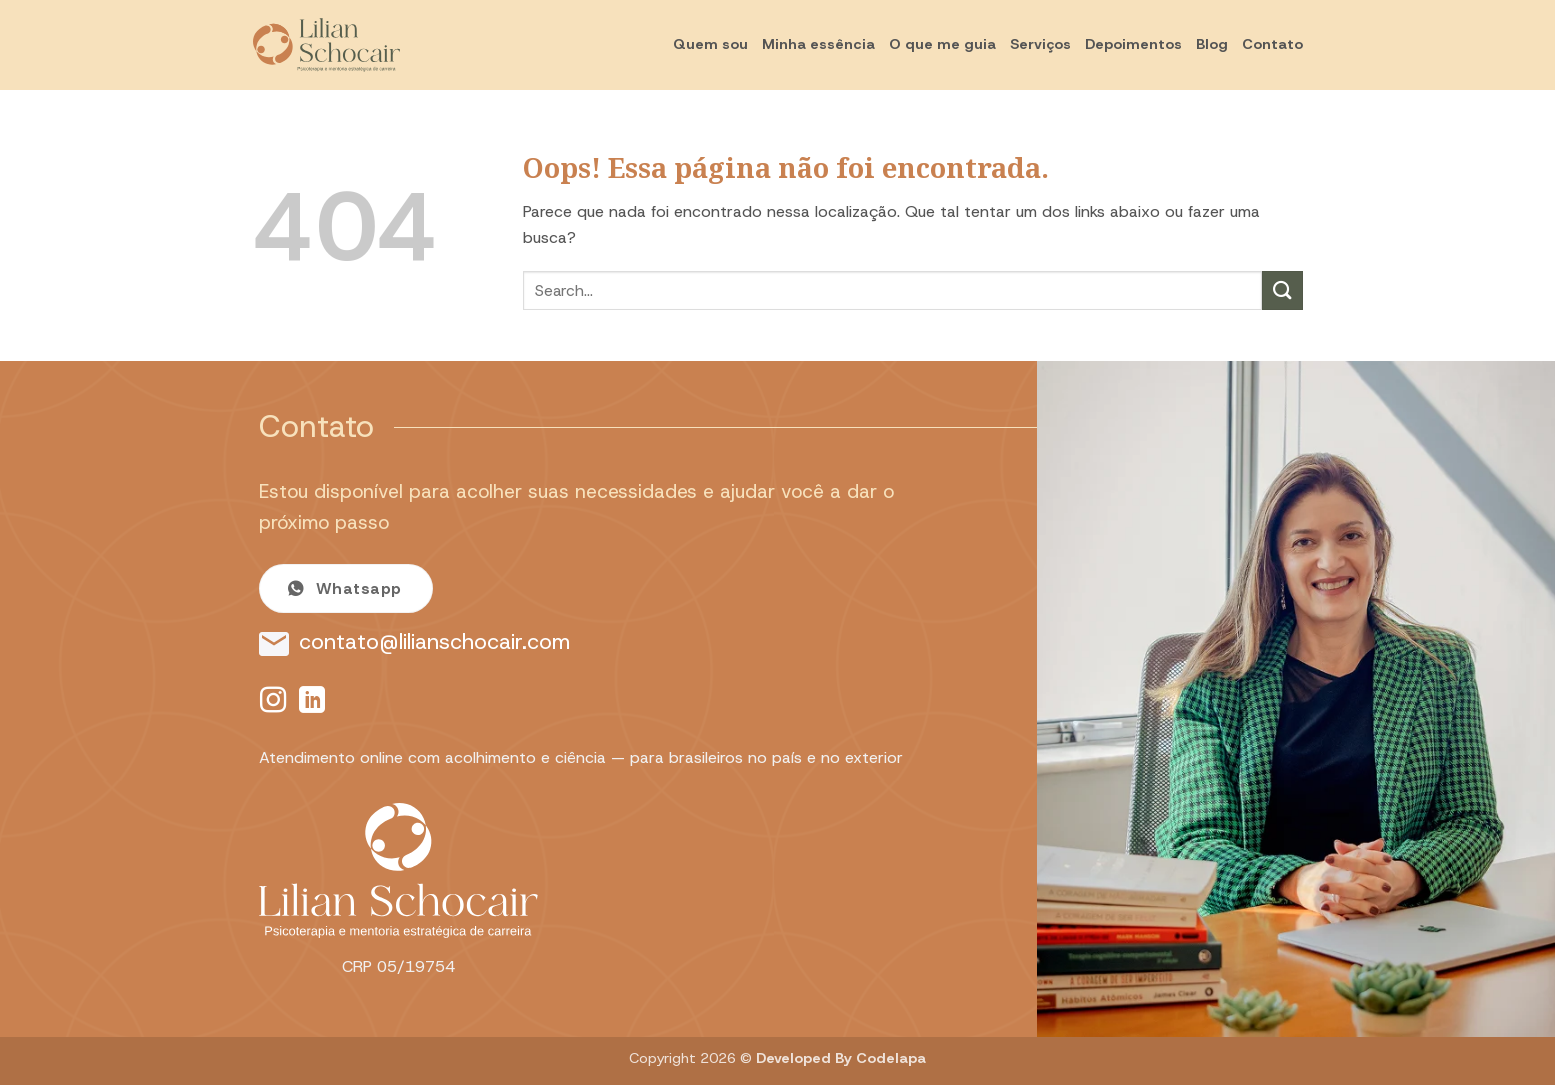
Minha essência (818, 44)
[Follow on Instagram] (273, 702)
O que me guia (942, 44)
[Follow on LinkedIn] (312, 702)
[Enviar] (1282, 290)
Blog (1212, 44)
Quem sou (710, 44)
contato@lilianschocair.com (434, 641)
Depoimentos (1133, 44)
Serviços (1040, 44)
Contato (1272, 44)
